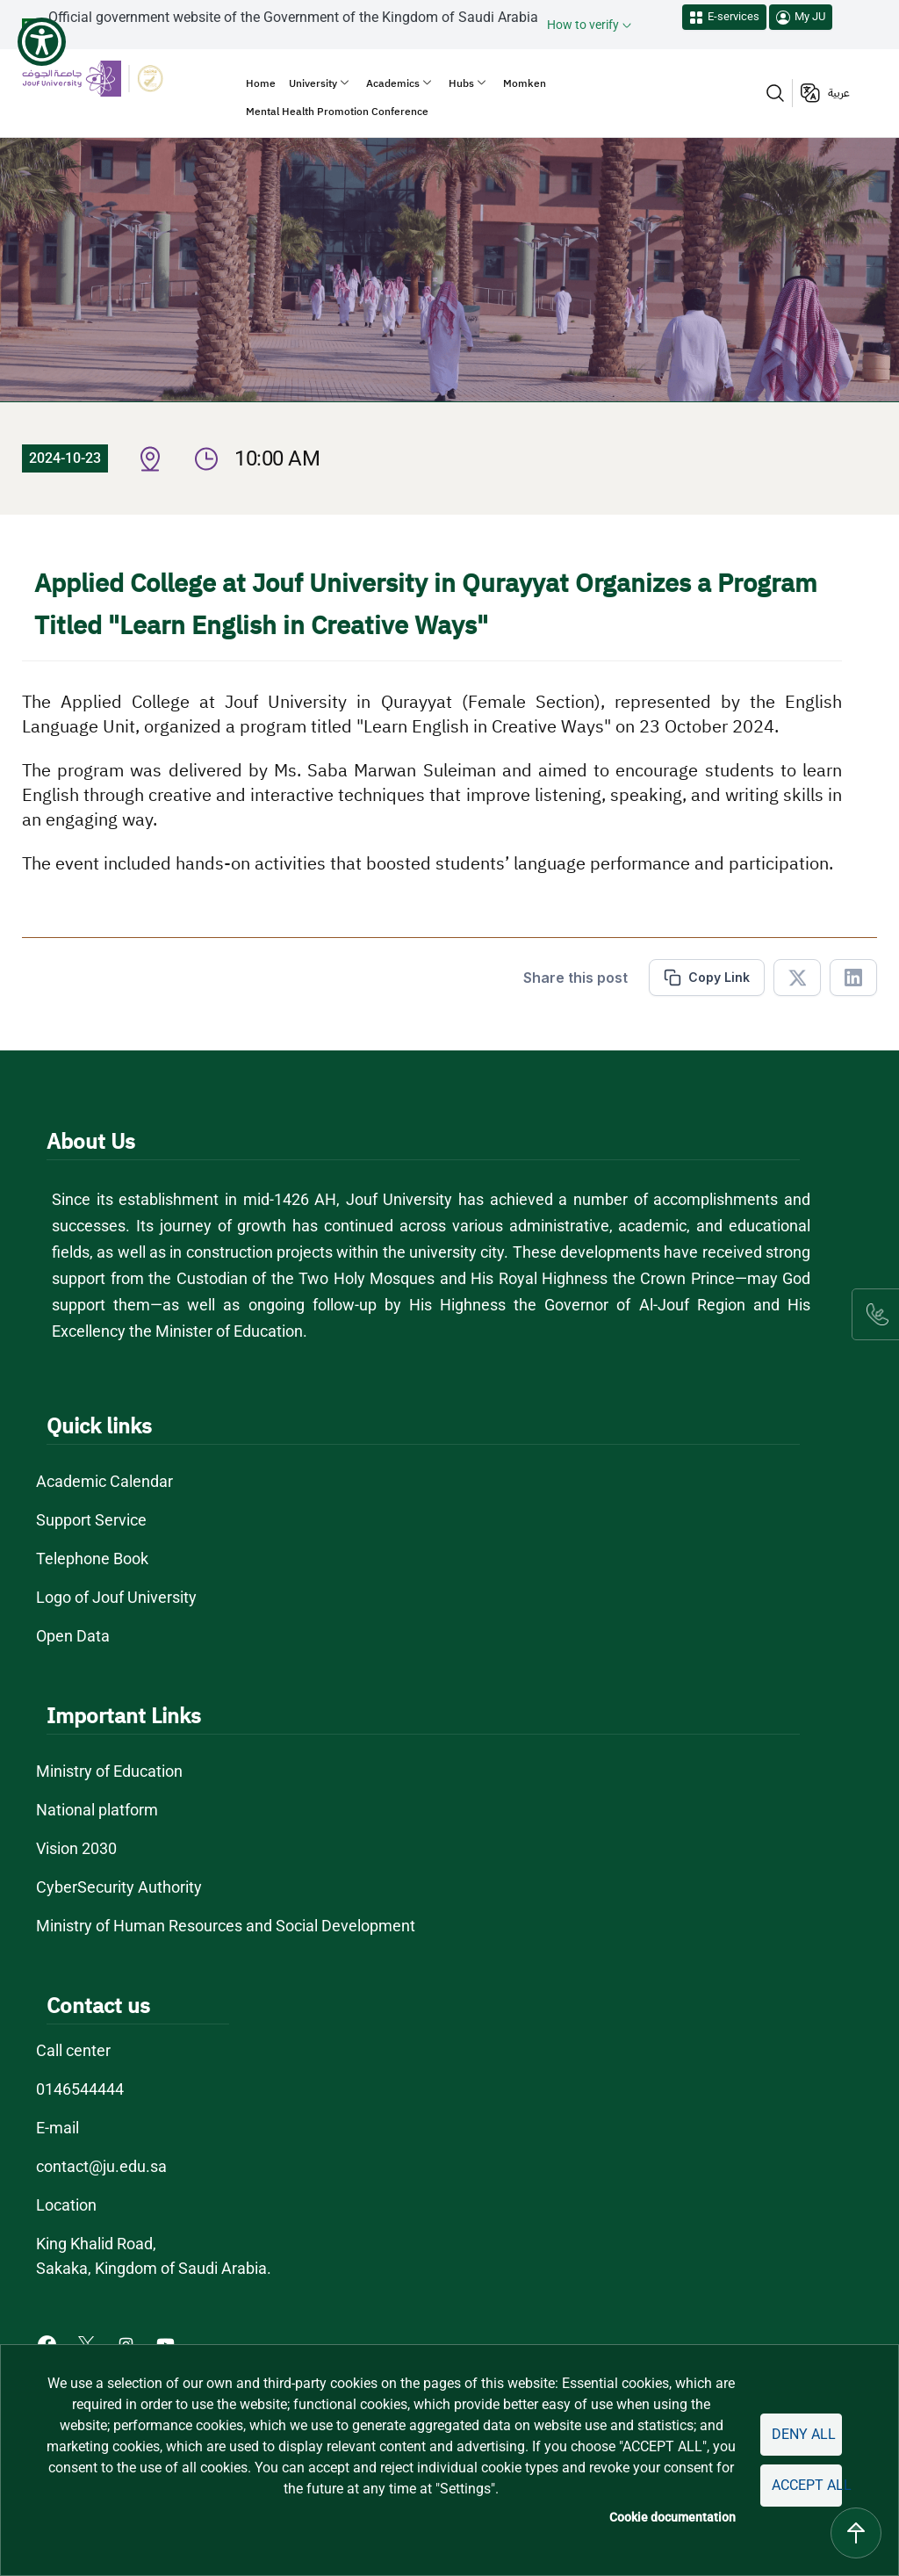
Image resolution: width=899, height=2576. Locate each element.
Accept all (807, 2485)
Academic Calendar (104, 1481)
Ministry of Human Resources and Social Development (225, 1925)
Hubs (461, 83)
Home (261, 83)
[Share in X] (797, 977)
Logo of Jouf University (116, 1597)
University (313, 83)
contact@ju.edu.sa (101, 2166)
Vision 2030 (76, 1848)
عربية (839, 92)
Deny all (804, 2434)
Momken (524, 83)
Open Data (73, 1636)
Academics (393, 83)
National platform (97, 1809)
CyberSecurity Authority (119, 1887)
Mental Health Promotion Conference (337, 111)
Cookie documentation (672, 2517)
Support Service (91, 1520)
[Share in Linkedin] (853, 977)
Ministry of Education (109, 1771)
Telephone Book (92, 1558)
